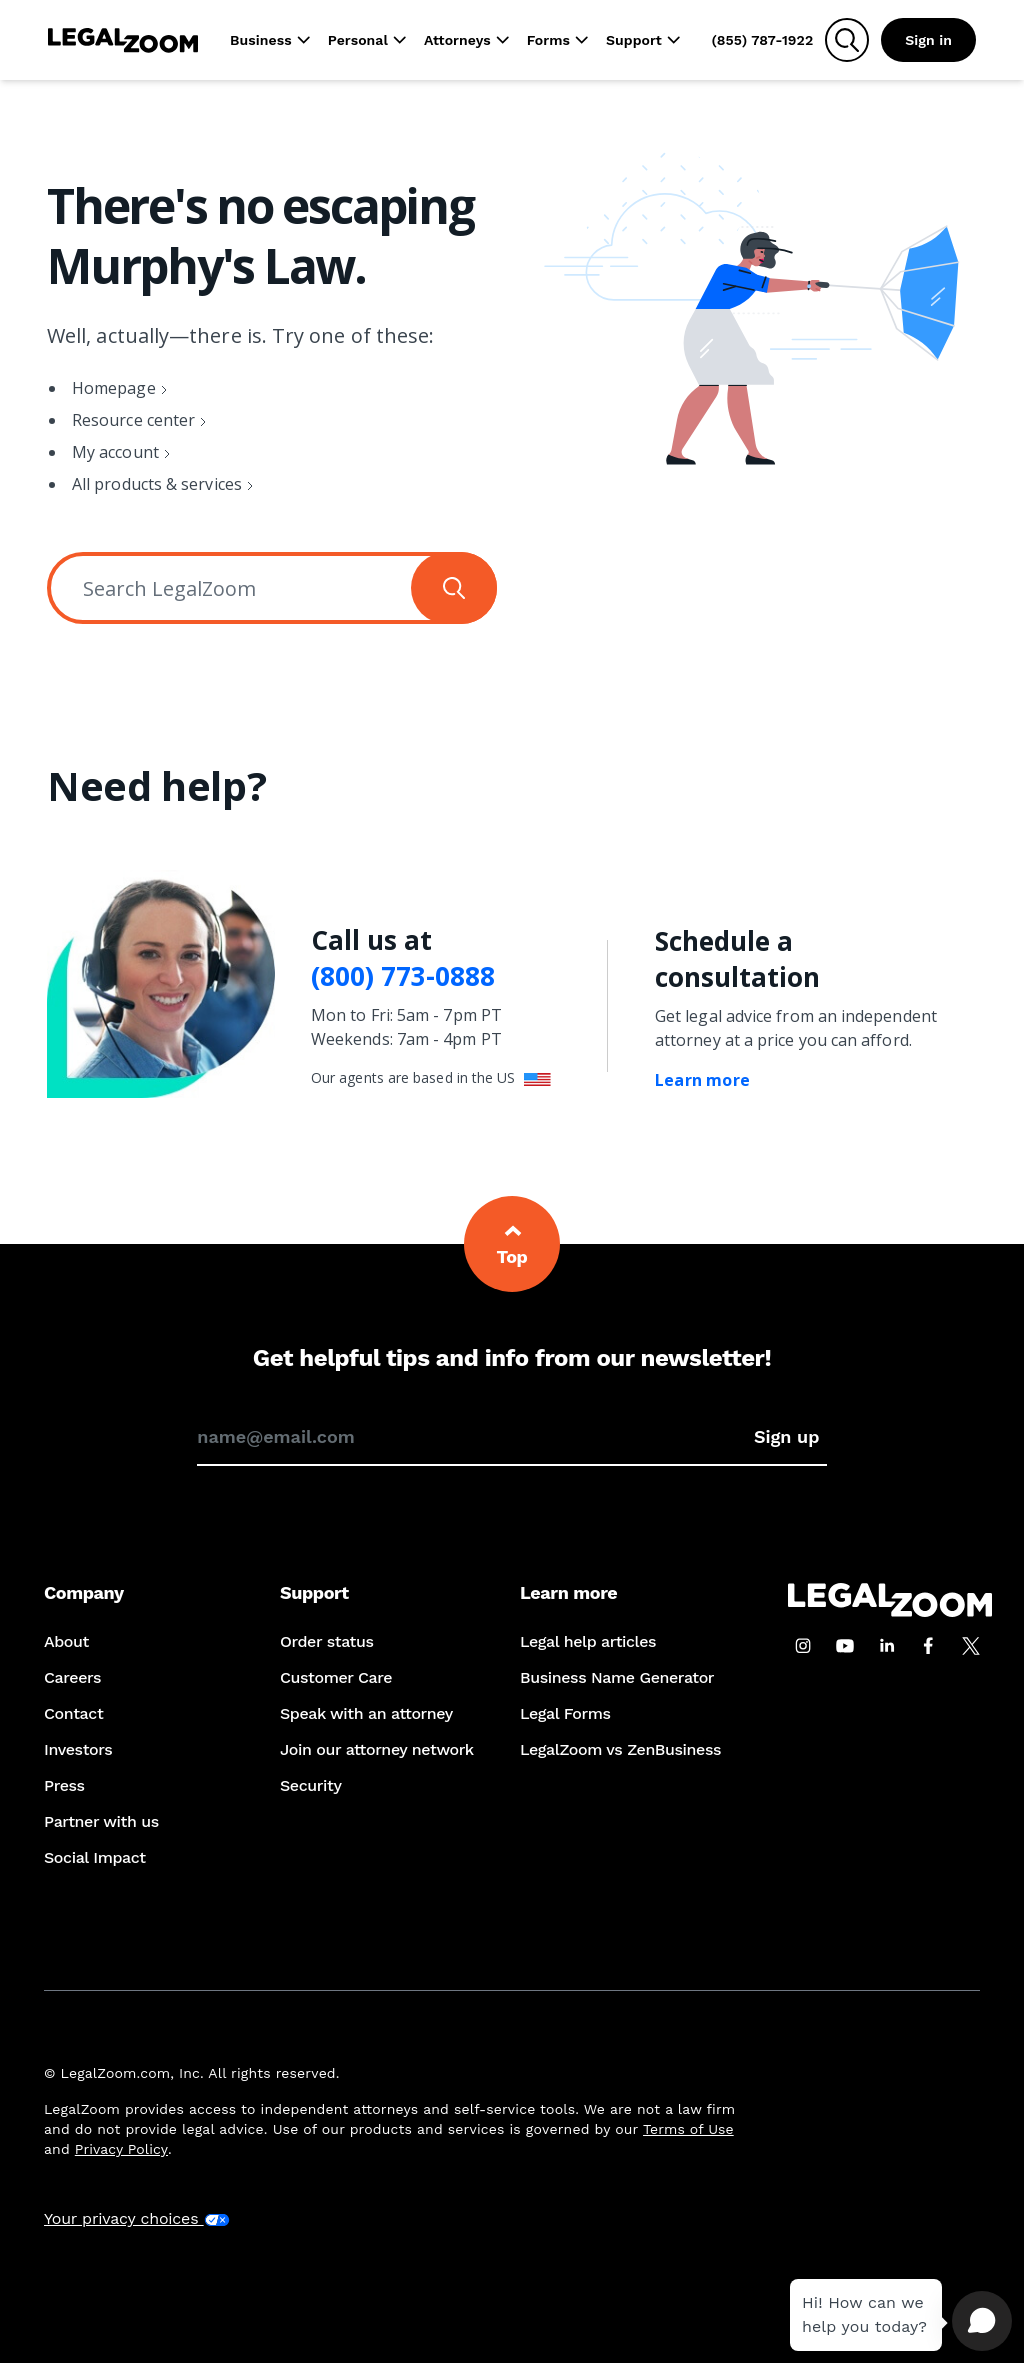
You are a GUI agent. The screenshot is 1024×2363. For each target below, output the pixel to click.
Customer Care (336, 1677)
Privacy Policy (121, 2149)
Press (64, 1785)
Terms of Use (688, 2129)
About (66, 1641)
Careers (72, 1677)
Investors (78, 1749)
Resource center (133, 420)
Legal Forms (565, 1713)
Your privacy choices (137, 2218)
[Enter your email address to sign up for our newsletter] (471, 1437)
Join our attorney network (377, 1749)
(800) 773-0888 (403, 976)
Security (310, 1785)
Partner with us (101, 1821)
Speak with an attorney (366, 1713)
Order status (326, 1641)
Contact (73, 1713)
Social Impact (95, 1857)
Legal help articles (588, 1641)
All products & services (157, 484)
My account (115, 452)
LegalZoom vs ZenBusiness (620, 1749)
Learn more (702, 1080)
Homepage (114, 388)
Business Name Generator (617, 1677)
